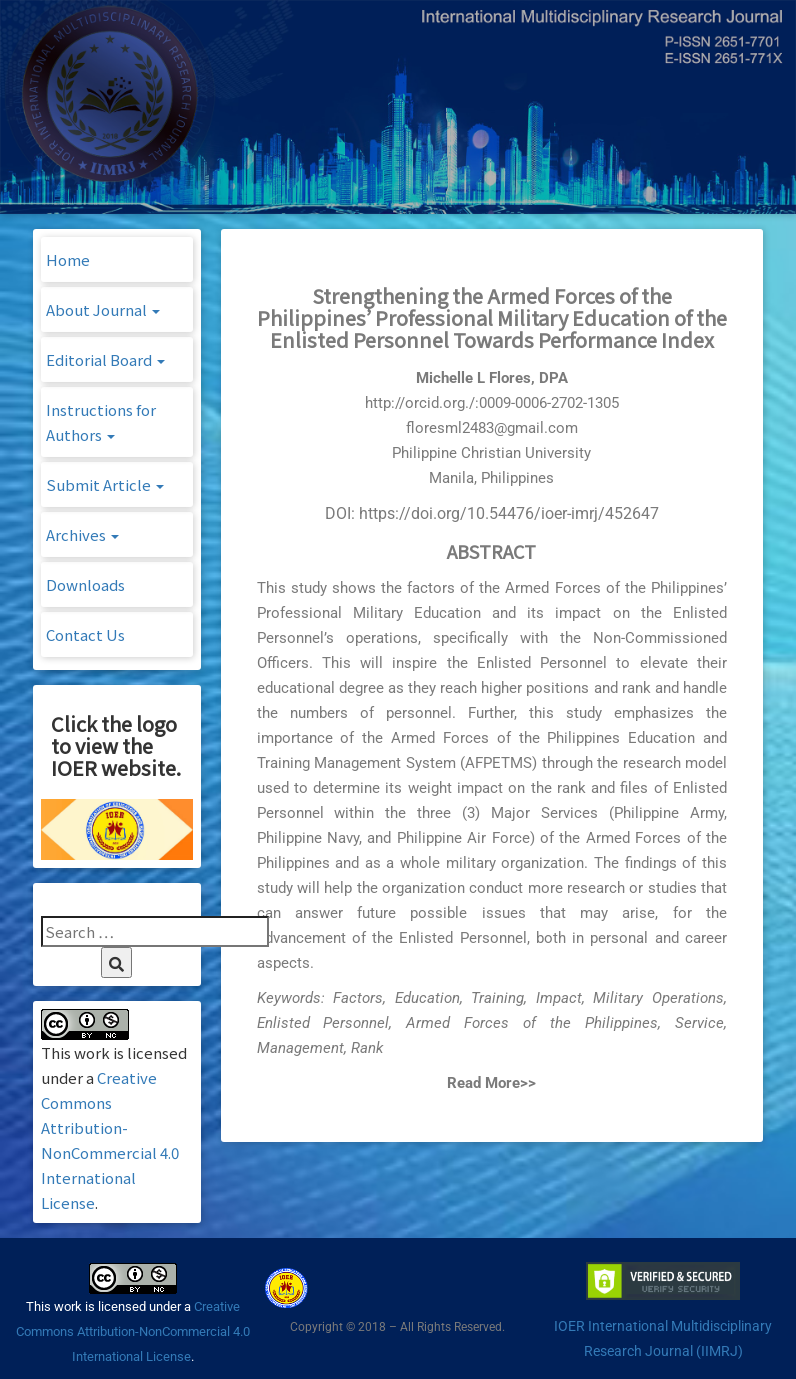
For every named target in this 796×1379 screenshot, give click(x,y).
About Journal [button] (103, 309)
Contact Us (85, 634)
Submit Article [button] (105, 484)
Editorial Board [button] (105, 359)
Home (68, 259)
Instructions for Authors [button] (101, 422)
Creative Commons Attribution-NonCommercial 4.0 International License (133, 1331)
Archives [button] (82, 534)
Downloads (85, 584)
